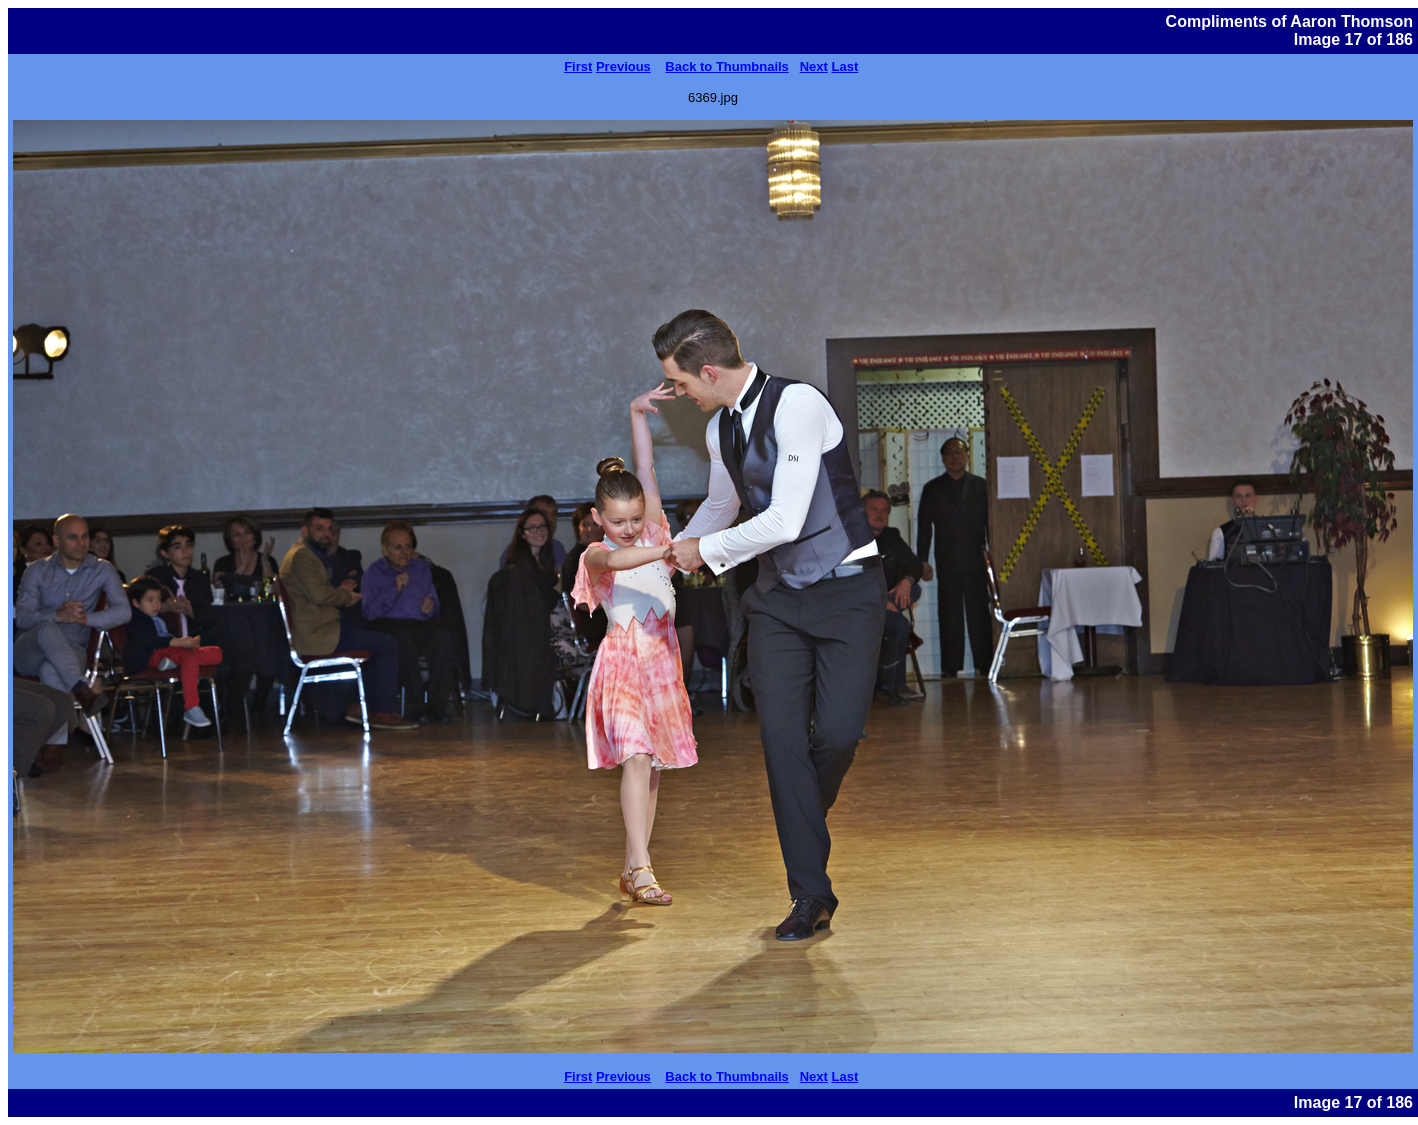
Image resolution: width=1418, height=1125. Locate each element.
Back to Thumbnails (727, 66)
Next (814, 66)
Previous (623, 66)
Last (845, 66)
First (578, 66)
